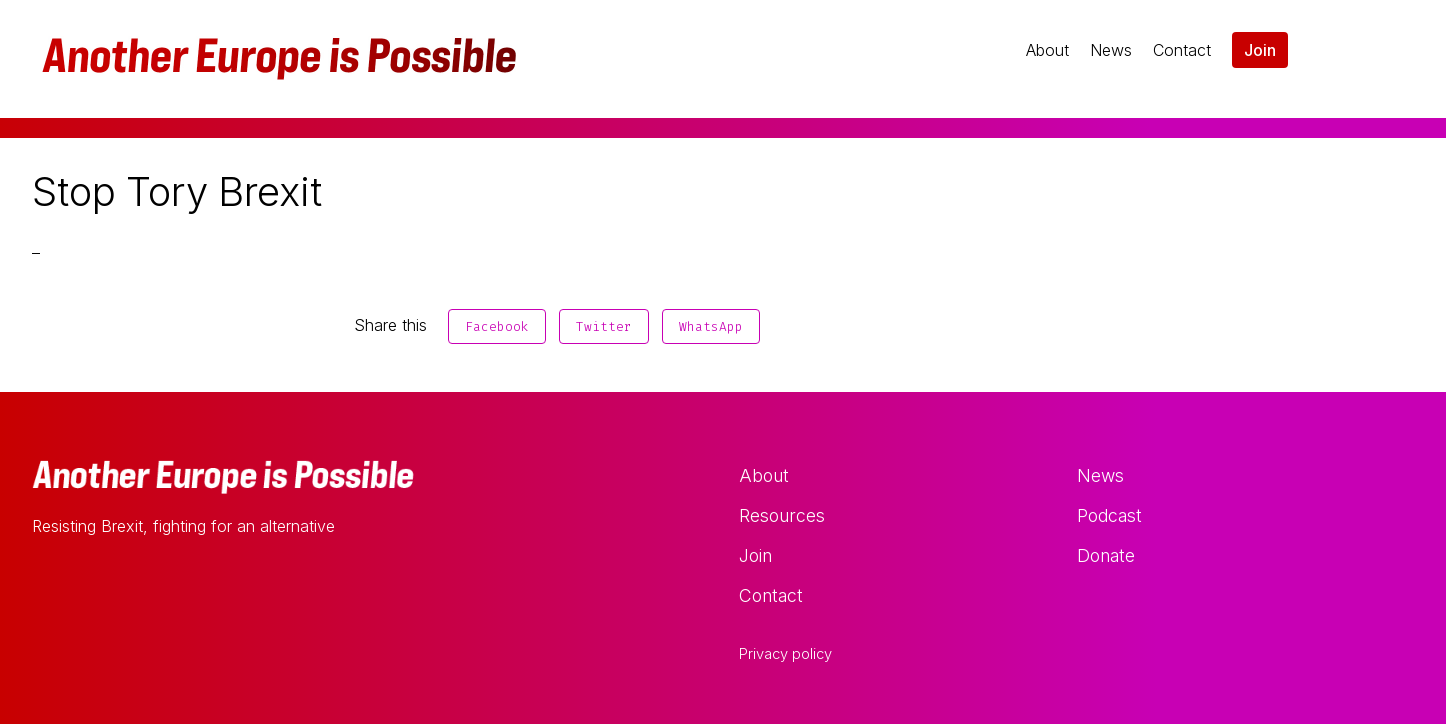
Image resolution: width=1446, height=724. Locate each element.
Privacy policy (785, 654)
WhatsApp (711, 326)
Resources (782, 515)
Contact (1182, 50)
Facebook (497, 326)
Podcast (1109, 515)
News (1111, 50)
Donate (1106, 555)
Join (1260, 50)
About (1047, 50)
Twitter (604, 326)
